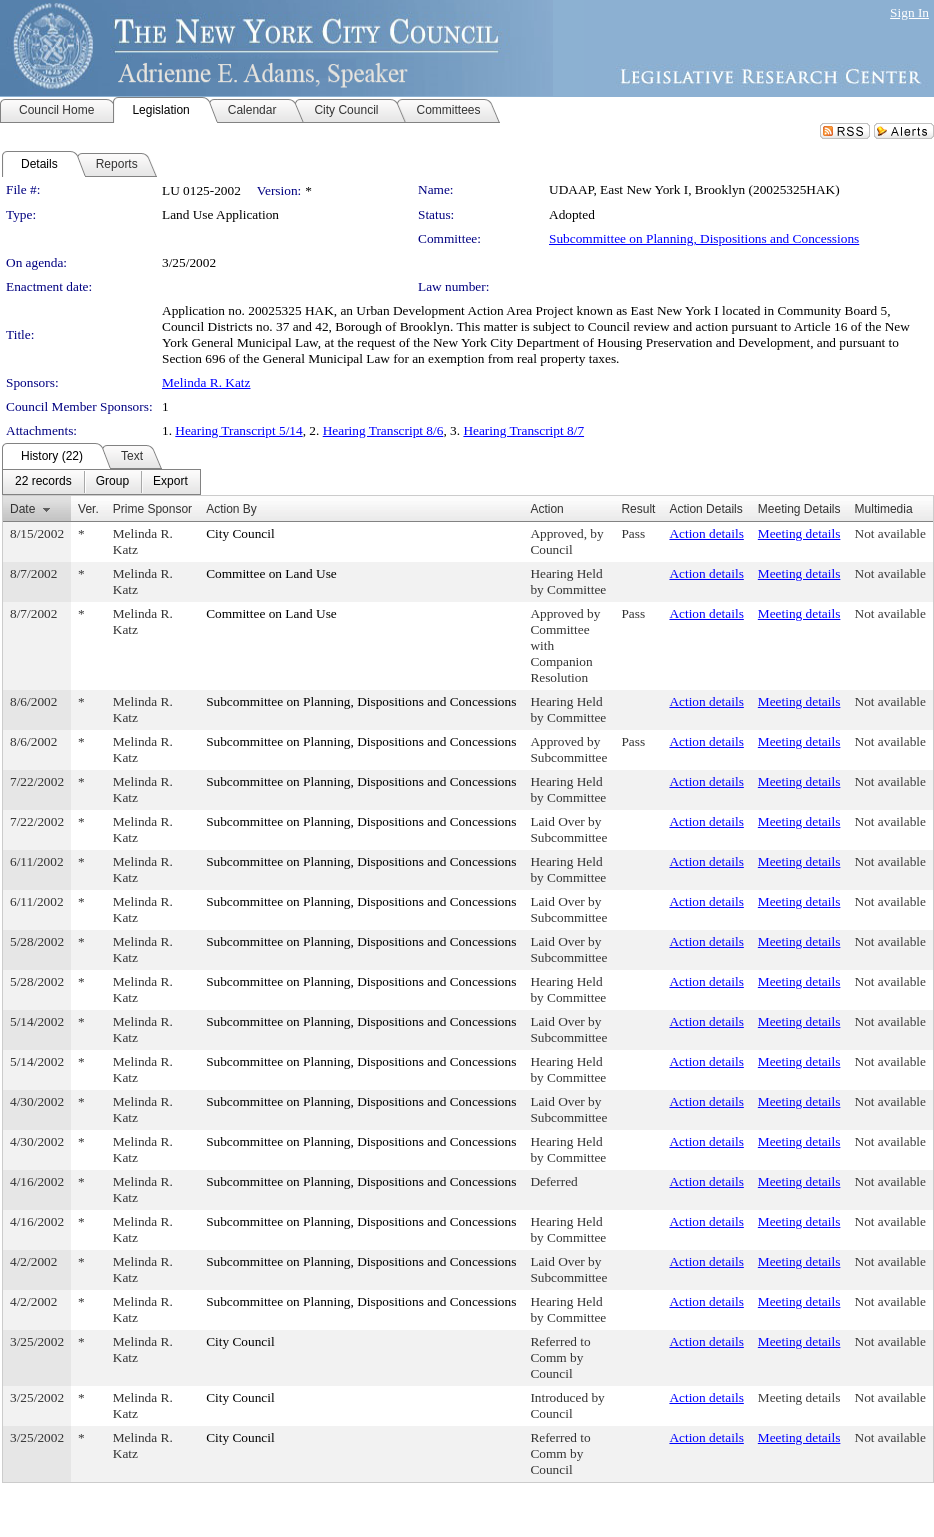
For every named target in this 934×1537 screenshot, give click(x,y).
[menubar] (101, 482)
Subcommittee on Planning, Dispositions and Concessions (704, 238)
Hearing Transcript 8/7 (523, 430)
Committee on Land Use (271, 573)
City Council (240, 533)
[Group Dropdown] (112, 482)
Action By (231, 509)
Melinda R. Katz (206, 382)
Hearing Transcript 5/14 (238, 430)
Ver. (88, 509)
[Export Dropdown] (170, 482)
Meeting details (799, 533)
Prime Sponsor (152, 509)
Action (546, 509)
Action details (706, 533)
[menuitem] (43, 482)
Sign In (909, 12)
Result (638, 509)
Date (22, 509)
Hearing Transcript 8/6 (383, 430)
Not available (890, 533)
